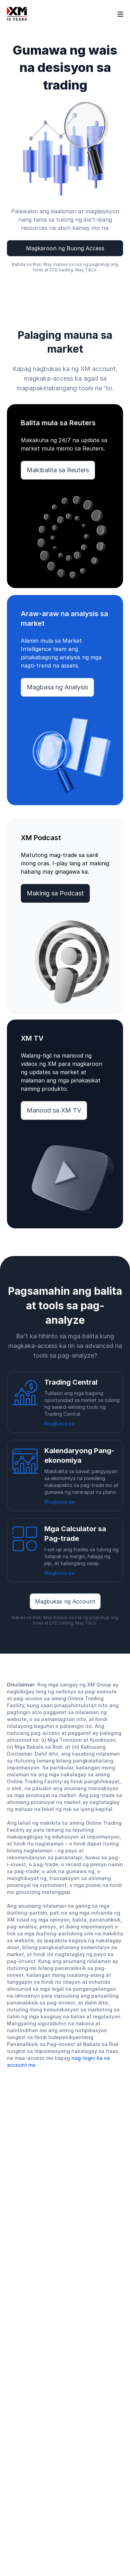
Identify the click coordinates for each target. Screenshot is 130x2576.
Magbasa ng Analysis (57, 687)
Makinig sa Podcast (55, 893)
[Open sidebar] (120, 14)
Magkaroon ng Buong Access (65, 248)
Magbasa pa (59, 1423)
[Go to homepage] (17, 13)
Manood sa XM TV (54, 1110)
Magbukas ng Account (65, 1601)
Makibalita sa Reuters (58, 470)
